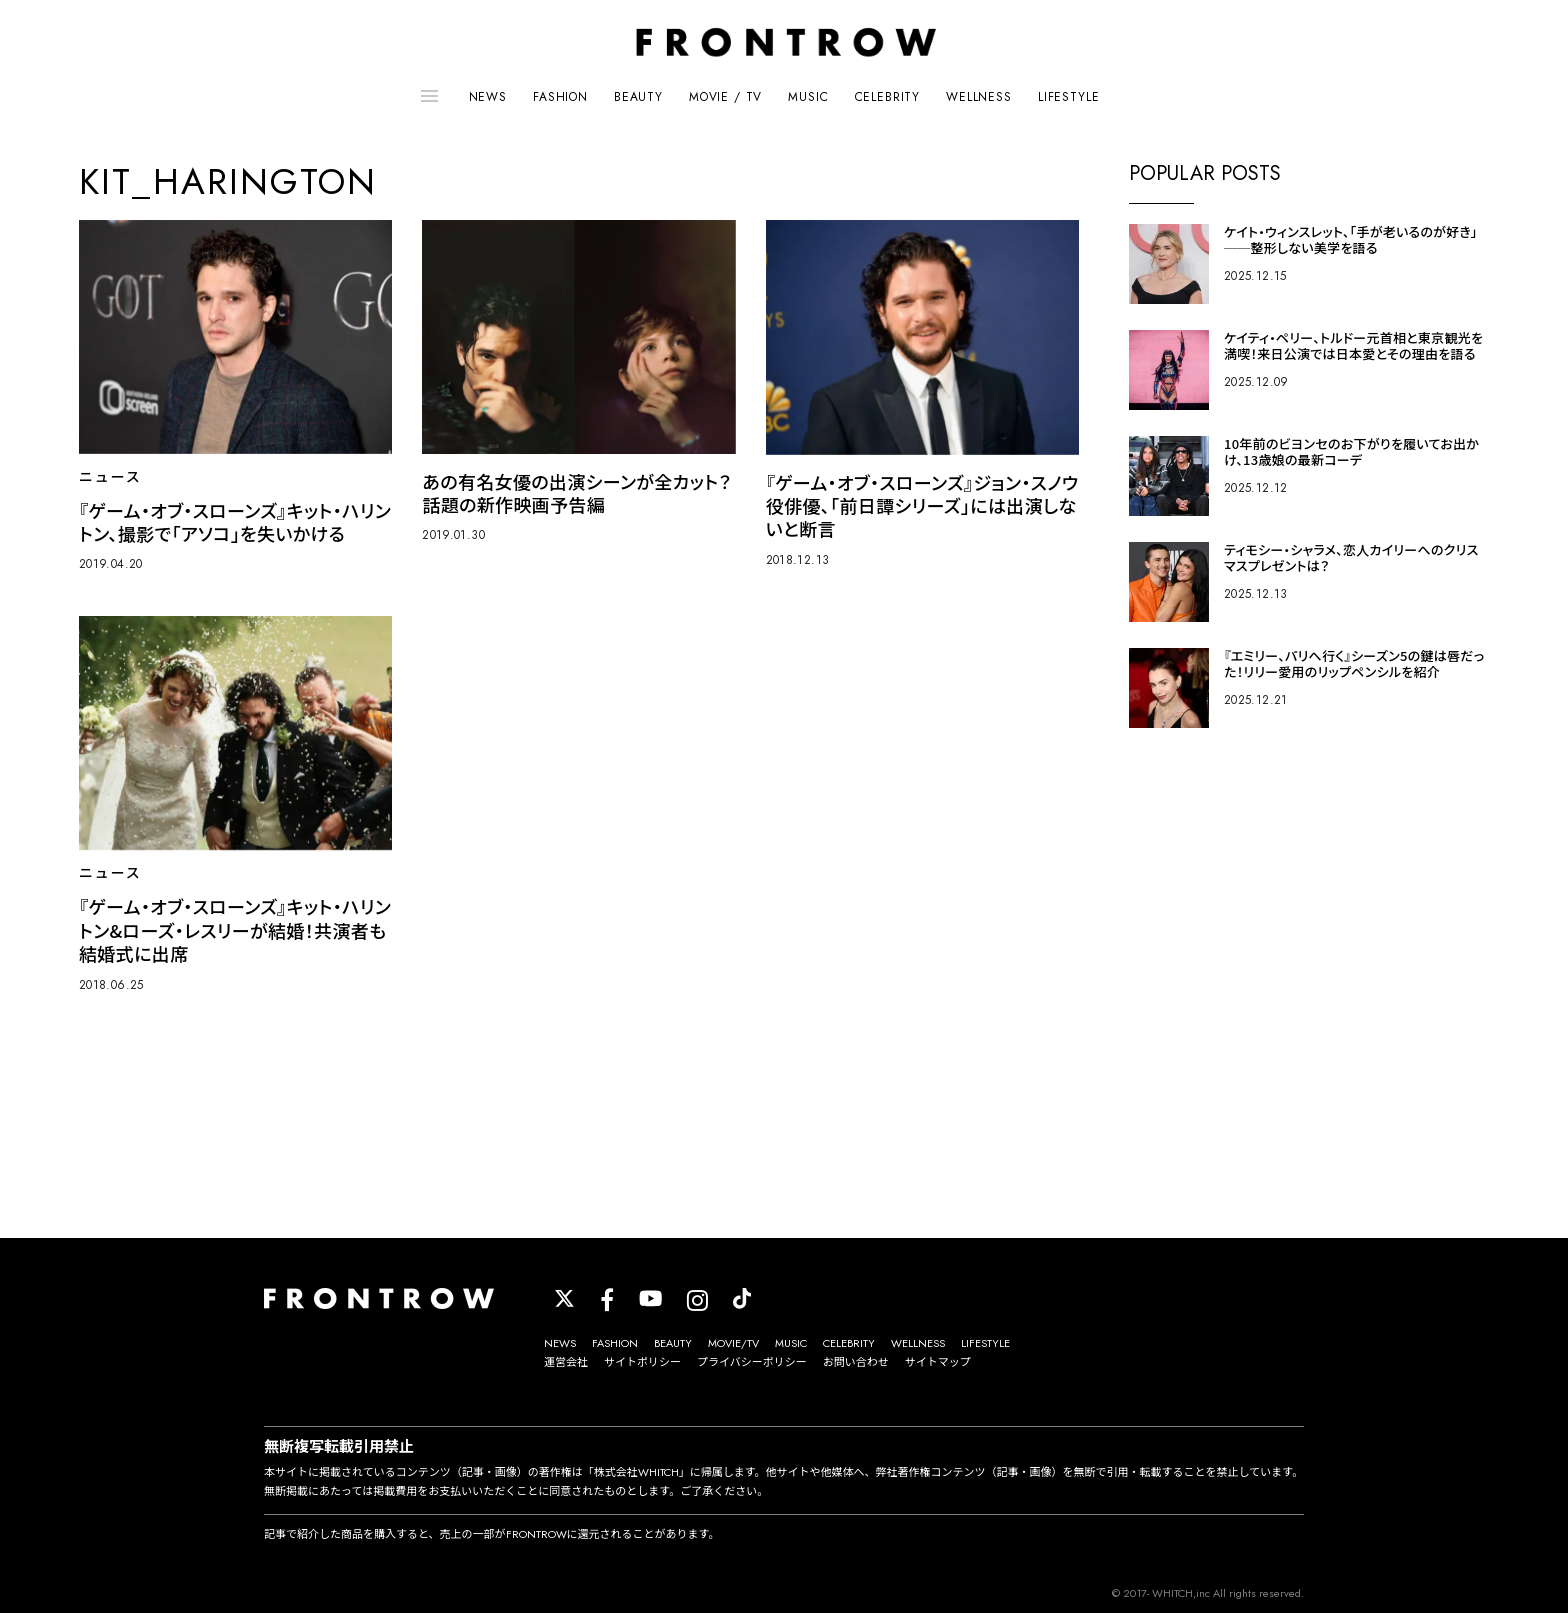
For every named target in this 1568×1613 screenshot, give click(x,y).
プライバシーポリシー (752, 1362)
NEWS (488, 97)
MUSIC (808, 97)
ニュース (110, 477)
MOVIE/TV (733, 1343)
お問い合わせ (856, 1362)
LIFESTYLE (1069, 97)
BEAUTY (638, 97)
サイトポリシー (642, 1362)
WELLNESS (979, 97)
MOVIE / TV (725, 97)
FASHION (560, 97)
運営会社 (566, 1362)
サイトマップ (938, 1362)
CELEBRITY (888, 97)
